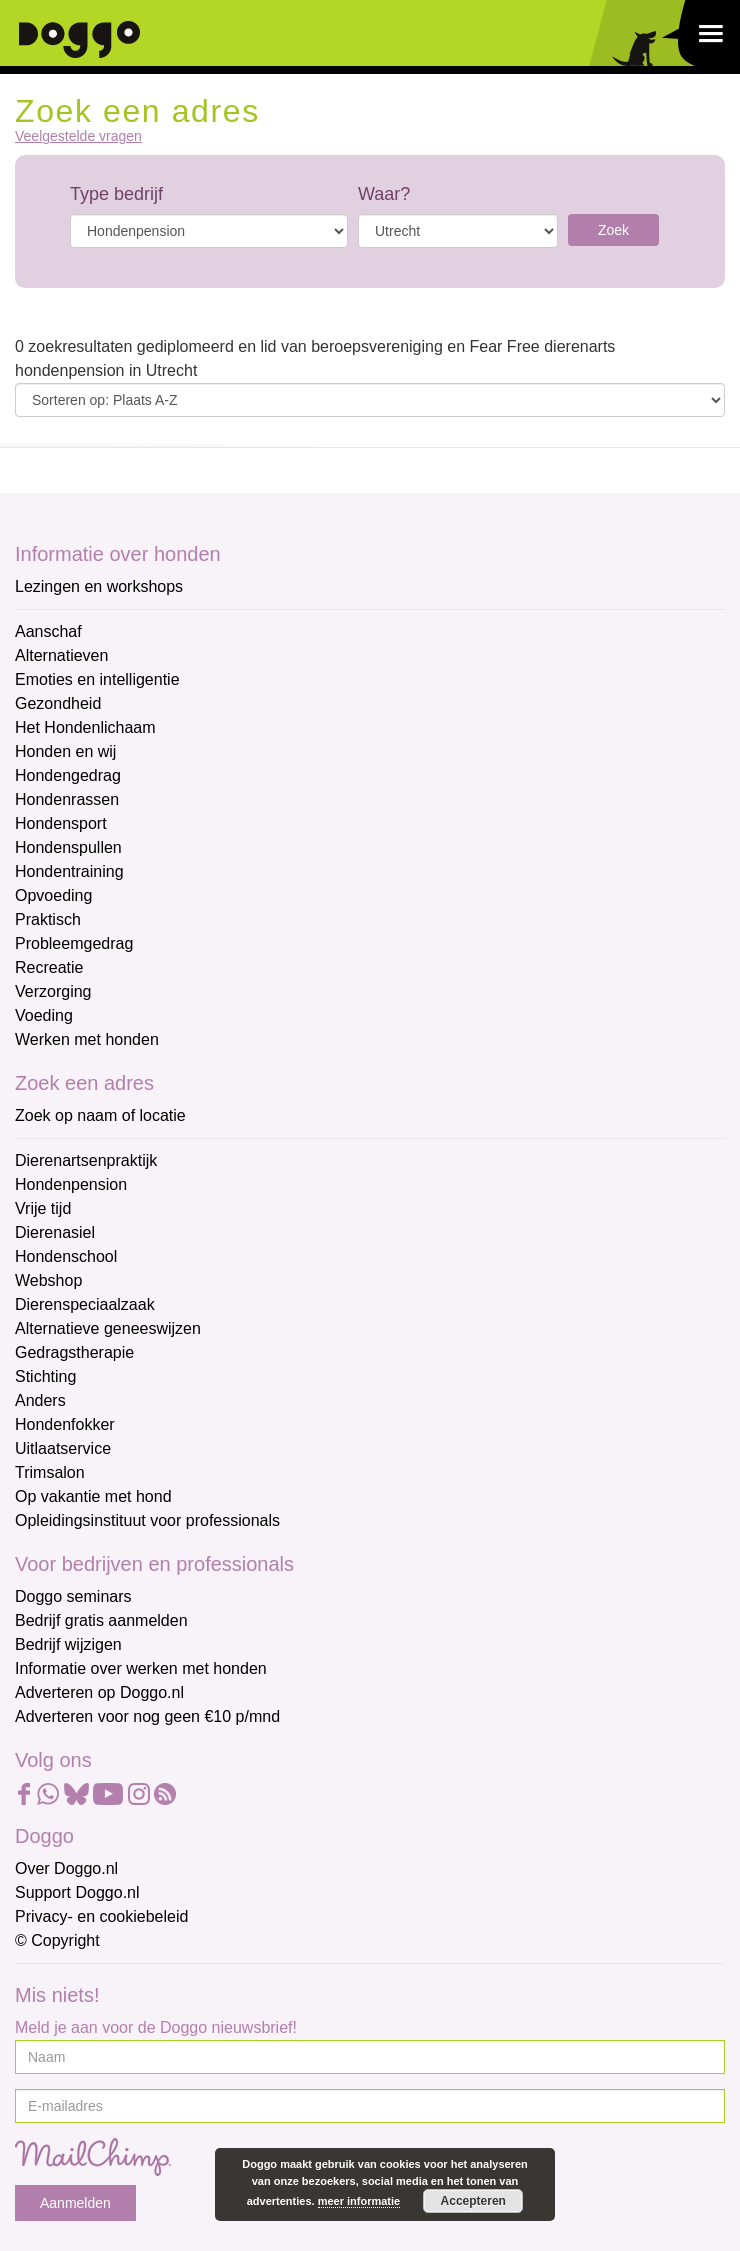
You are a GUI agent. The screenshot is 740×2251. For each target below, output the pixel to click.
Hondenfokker (65, 1424)
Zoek (613, 230)
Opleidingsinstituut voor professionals (147, 1520)
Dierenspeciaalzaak (85, 1304)
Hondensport (61, 823)
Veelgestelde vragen (78, 136)
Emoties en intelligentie (97, 679)
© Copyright (57, 1940)
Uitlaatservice (63, 1448)
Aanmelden (75, 2203)
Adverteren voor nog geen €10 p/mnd (147, 1716)
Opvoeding (53, 895)
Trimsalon (50, 1472)
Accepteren (473, 2201)
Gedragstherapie (74, 1352)
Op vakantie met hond (93, 1496)
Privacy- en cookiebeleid (101, 1916)
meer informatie (359, 2201)
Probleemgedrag (74, 943)
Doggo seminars (73, 1596)
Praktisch (48, 919)
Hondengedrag (68, 775)
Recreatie (49, 967)
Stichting (45, 1376)
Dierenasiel (55, 1232)
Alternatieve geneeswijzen (108, 1328)
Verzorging (53, 991)
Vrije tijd (43, 1208)
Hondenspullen (68, 847)
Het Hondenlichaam (85, 727)
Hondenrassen (67, 799)
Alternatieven (61, 655)
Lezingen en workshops (99, 586)
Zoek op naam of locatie (100, 1115)
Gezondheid (58, 703)
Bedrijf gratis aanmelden (101, 1620)
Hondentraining (69, 871)
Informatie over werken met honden (141, 1668)
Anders (40, 1400)
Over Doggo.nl (66, 1868)
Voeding (44, 1015)
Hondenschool (66, 1256)
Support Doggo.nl (77, 1892)
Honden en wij (65, 751)
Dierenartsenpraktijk (86, 1160)
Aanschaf (48, 631)
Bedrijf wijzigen (68, 1644)
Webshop (48, 1280)
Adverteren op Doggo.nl (99, 1692)
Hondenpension (71, 1184)
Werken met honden (87, 1039)
